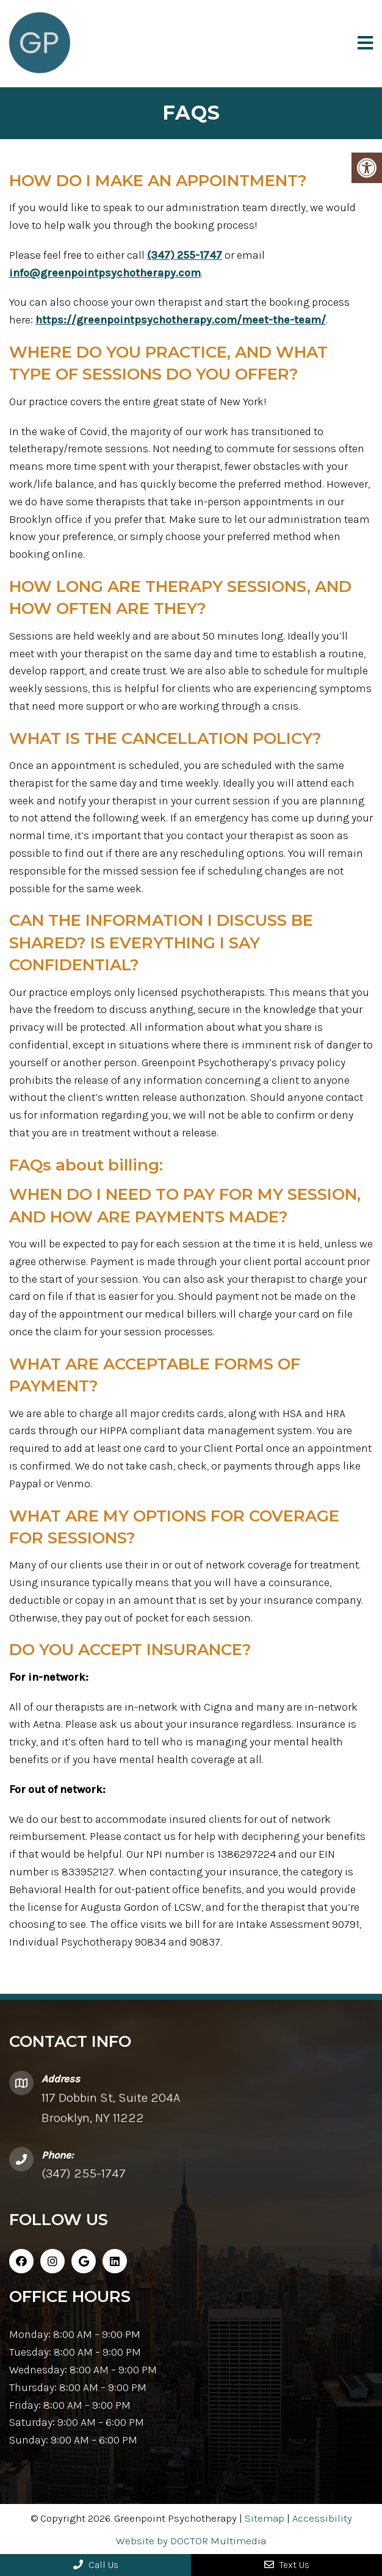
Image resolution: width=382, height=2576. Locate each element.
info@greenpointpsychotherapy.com (105, 273)
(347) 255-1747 (184, 255)
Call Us (95, 2565)
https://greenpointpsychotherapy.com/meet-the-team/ (180, 320)
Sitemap (264, 2518)
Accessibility (322, 2518)
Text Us (286, 2565)
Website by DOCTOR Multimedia (191, 2541)
